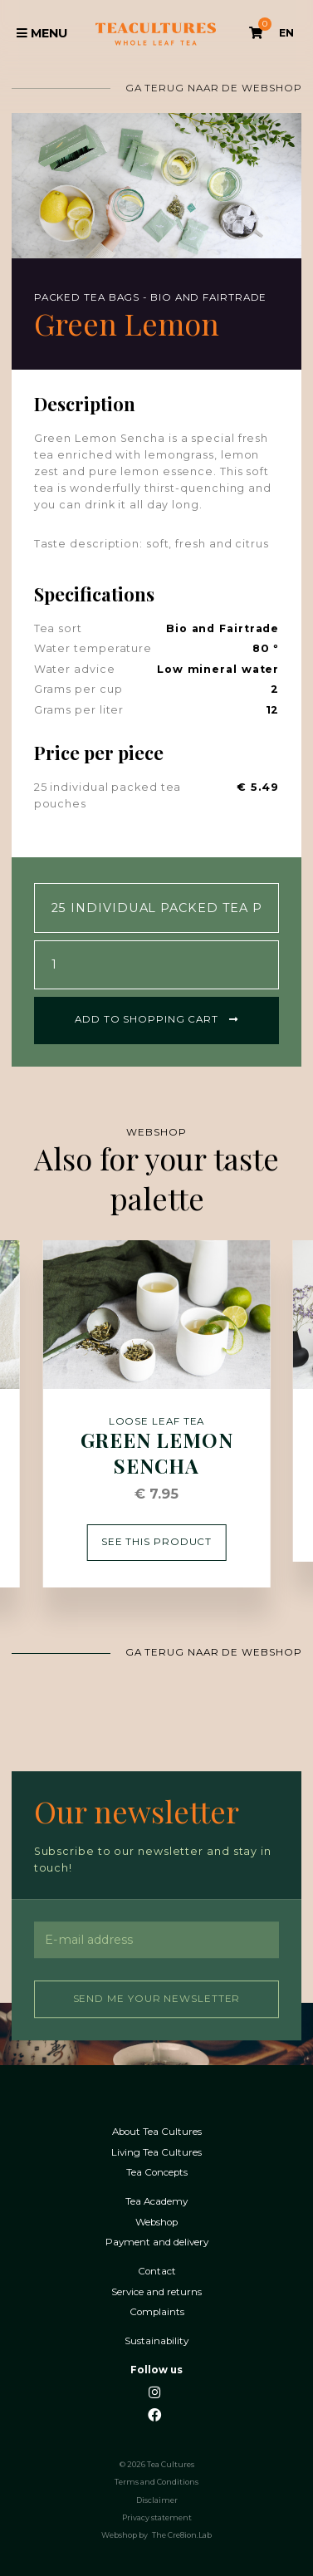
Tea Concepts (157, 2171)
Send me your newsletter (157, 1997)
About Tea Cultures (157, 2130)
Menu (42, 33)
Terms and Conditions (156, 2480)
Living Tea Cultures (156, 2151)
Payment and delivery (156, 2240)
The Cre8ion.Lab (182, 2533)
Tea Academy (156, 2200)
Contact (157, 2269)
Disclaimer (157, 2499)
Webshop (156, 2220)
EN (286, 33)
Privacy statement (157, 2516)
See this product (156, 1540)
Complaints (157, 2310)
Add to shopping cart (156, 1017)
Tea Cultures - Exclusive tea (155, 33)
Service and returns (156, 2290)
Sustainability (156, 2339)
